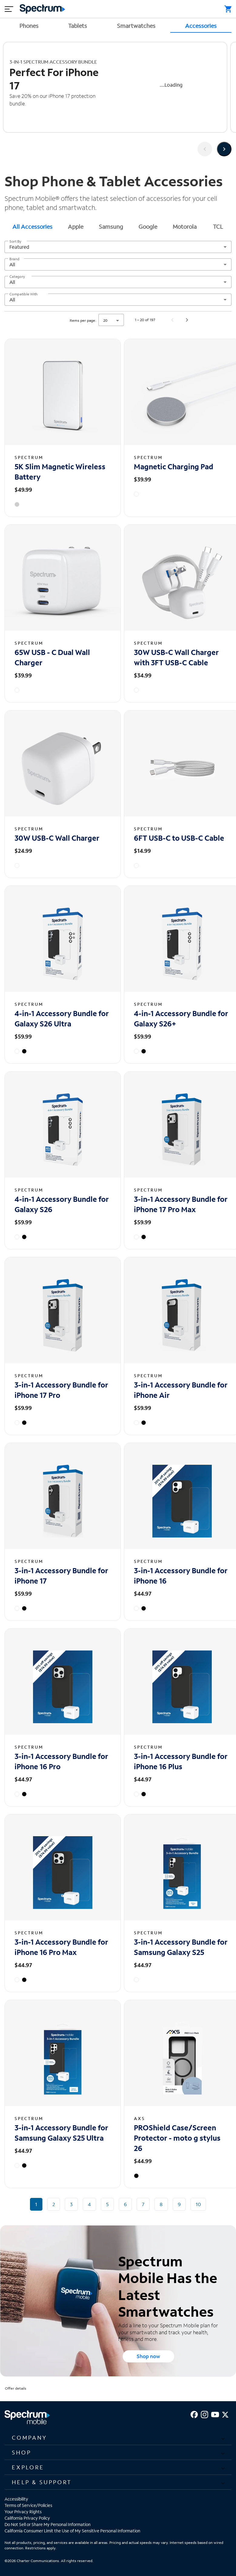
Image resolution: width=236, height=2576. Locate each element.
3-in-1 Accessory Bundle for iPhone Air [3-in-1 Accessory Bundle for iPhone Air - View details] (181, 1390)
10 (198, 2204)
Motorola (185, 226)
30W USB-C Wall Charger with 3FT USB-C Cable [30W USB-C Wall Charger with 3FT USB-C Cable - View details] (176, 657)
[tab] (32, 226)
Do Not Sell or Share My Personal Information (48, 2524)
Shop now (148, 2356)
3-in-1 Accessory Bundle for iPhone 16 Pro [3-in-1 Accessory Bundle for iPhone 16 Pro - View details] (61, 1761)
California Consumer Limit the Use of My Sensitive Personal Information (72, 2531)
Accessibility (16, 2499)
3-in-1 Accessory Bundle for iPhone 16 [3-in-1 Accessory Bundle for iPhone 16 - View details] (181, 1575)
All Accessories (32, 226)
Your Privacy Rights (23, 2512)
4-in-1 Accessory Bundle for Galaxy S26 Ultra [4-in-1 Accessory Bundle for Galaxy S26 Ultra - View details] (62, 1018)
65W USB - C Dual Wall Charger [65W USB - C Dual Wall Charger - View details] (52, 657)
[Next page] (187, 320)
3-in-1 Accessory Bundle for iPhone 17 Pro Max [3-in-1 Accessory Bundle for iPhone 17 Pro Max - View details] (181, 1204)
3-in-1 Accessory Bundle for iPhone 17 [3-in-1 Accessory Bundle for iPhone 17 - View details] (61, 1575)
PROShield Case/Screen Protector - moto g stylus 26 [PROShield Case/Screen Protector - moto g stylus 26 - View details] (177, 2138)
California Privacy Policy (27, 2518)
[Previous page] (172, 320)
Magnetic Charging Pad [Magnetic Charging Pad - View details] (173, 466)
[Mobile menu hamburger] (9, 9)
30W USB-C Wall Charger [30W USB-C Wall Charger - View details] (57, 838)
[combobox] (118, 247)
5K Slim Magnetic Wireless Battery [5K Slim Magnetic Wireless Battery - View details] (60, 471)
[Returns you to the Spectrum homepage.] (42, 8)
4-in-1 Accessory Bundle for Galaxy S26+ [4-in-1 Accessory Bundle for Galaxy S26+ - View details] (181, 1018)
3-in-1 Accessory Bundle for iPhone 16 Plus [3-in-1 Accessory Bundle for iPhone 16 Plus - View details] (181, 1761)
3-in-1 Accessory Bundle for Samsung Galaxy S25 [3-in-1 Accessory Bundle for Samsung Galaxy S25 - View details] (181, 1947)
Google (147, 226)
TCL (218, 226)
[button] (118, 2437)
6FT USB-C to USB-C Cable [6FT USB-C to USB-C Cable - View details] (179, 838)
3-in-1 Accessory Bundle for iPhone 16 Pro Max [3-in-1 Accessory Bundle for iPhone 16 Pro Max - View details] (61, 1947)
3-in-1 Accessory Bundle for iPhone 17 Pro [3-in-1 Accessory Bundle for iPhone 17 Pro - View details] (61, 1390)
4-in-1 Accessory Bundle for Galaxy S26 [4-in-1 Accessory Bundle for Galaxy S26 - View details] (62, 1204)
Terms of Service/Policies (28, 2505)
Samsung (111, 226)
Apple (75, 226)
